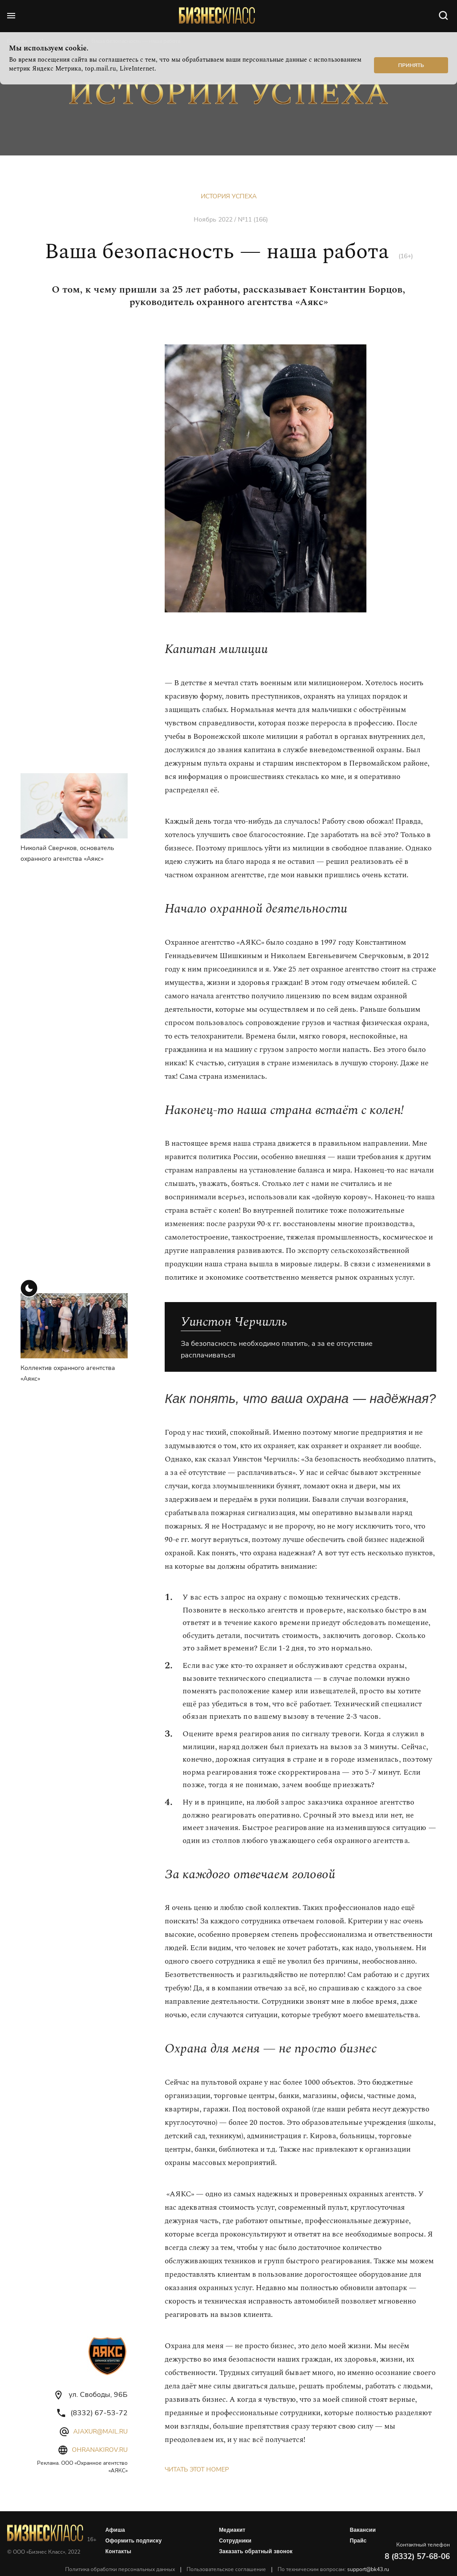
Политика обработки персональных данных (120, 2569)
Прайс (358, 2541)
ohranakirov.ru (100, 2450)
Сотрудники (235, 2541)
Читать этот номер (197, 2469)
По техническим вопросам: (333, 2569)
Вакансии (363, 2530)
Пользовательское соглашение (226, 2569)
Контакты (118, 2551)
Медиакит (232, 2530)
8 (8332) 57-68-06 (417, 2556)
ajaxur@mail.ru (100, 2431)
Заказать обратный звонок (256, 2551)
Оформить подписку (133, 2541)
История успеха (229, 196)
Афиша (115, 2530)
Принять (411, 65)
